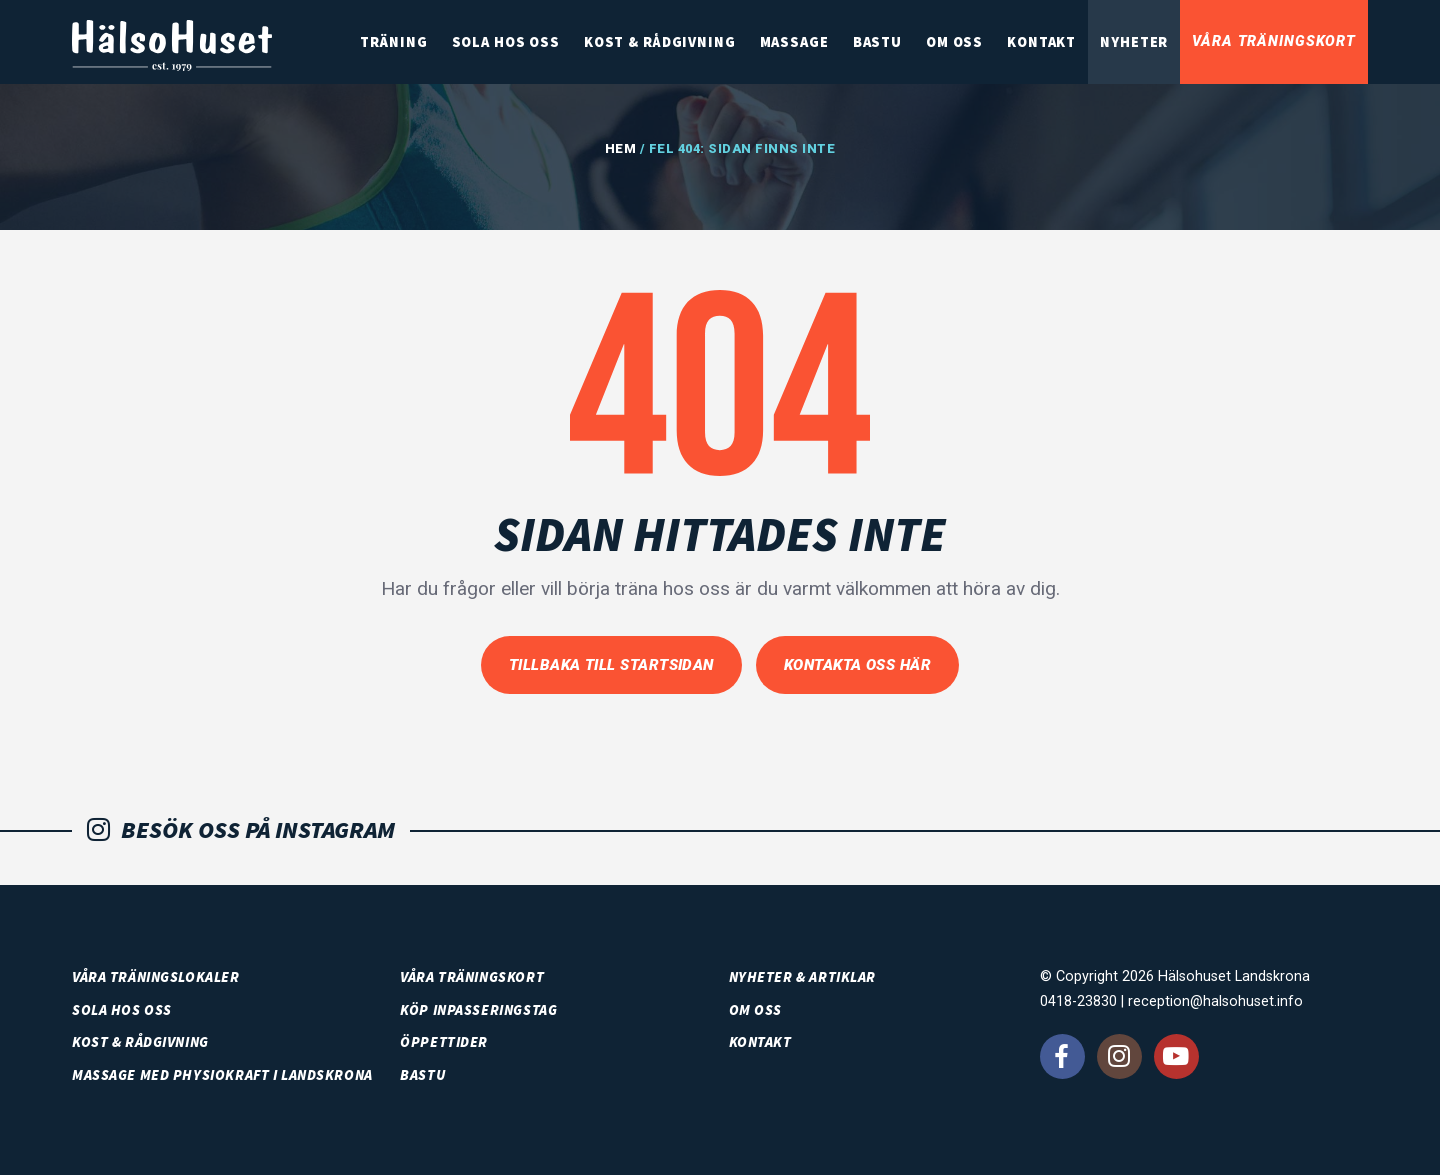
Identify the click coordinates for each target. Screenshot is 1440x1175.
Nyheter (1134, 42)
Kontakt (1041, 42)
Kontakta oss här (857, 665)
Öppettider (444, 1042)
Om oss (954, 42)
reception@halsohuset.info (1215, 1001)
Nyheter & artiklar (802, 977)
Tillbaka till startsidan (611, 665)
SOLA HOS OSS (506, 42)
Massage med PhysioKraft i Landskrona (222, 1075)
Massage (794, 42)
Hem (621, 148)
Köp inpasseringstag (478, 1010)
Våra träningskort (1274, 41)
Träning (393, 42)
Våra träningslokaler (156, 977)
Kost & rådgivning (660, 42)
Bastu (877, 42)
